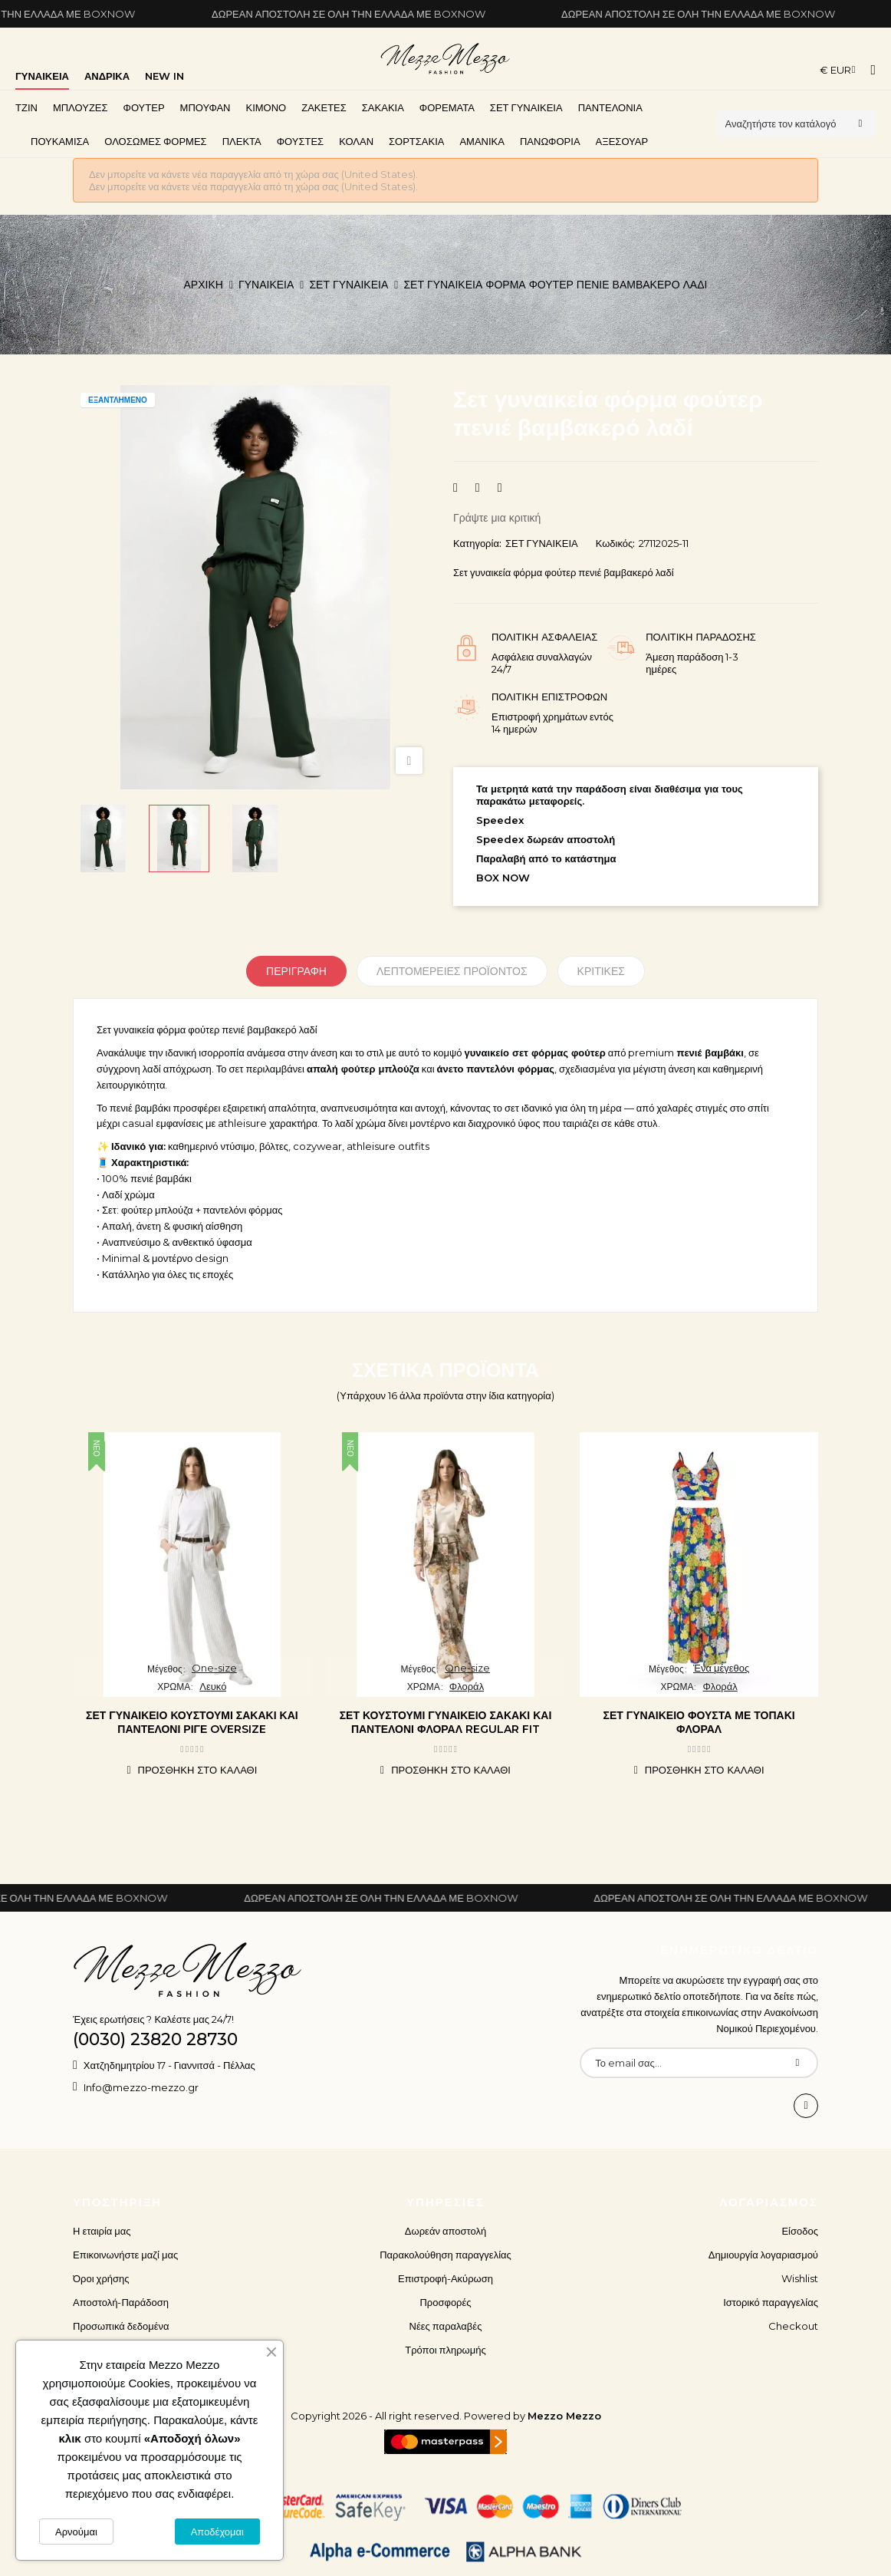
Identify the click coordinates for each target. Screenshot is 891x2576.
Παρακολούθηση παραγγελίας (445, 2254)
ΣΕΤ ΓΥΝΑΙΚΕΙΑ (541, 543)
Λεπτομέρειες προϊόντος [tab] (452, 971)
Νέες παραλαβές (445, 2326)
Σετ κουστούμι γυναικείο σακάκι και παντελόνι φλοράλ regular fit (446, 1722)
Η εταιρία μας (102, 2231)
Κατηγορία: (477, 543)
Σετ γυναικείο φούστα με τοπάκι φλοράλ (699, 1722)
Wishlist (799, 2278)
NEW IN (164, 76)
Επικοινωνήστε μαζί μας (125, 2254)
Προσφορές (445, 2302)
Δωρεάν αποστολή (445, 2231)
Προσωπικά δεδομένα (121, 2326)
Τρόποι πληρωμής (445, 2350)
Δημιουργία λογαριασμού (763, 2254)
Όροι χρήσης (101, 2278)
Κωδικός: (616, 543)
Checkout (793, 2326)
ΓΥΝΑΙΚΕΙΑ (42, 76)
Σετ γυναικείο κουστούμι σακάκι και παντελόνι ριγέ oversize (192, 1722)
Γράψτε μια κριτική (497, 518)
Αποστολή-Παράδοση (121, 2302)
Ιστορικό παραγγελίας (770, 2302)
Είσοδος (799, 2231)
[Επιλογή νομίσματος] (838, 69)
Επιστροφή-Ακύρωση (445, 2278)
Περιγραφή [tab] (296, 971)
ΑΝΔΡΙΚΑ (107, 76)
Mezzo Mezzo (564, 2416)
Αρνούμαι (76, 2531)
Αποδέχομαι (217, 2531)
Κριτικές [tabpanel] (601, 971)
